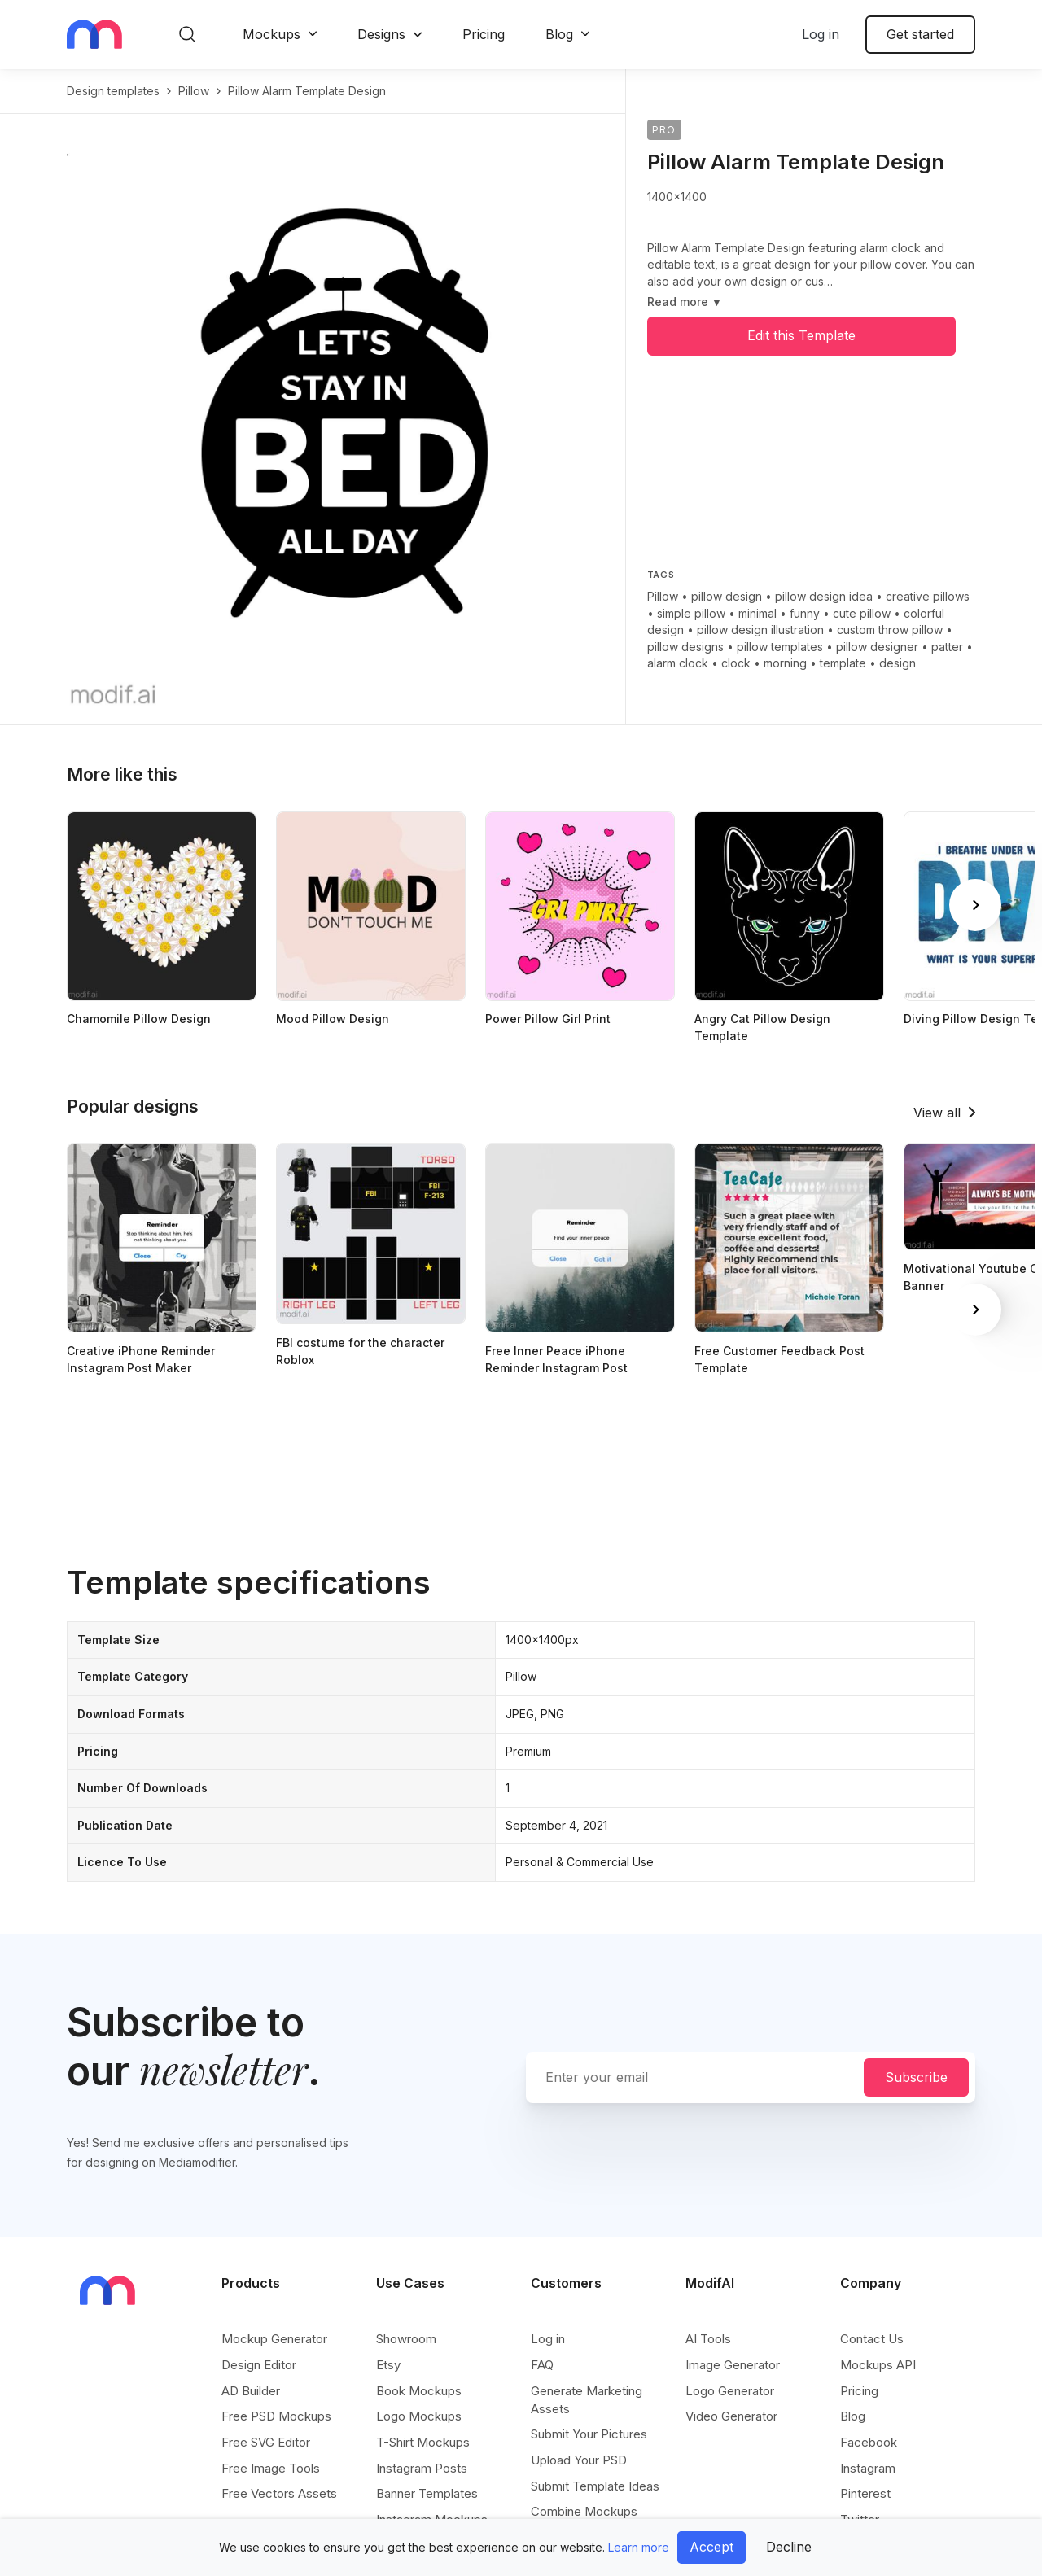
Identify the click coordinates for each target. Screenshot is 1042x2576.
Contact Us (872, 2338)
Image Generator (732, 2365)
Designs (381, 34)
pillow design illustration (760, 629)
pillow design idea (824, 596)
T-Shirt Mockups (423, 2442)
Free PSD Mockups (276, 2416)
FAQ (542, 2365)
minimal (757, 613)
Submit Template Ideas (595, 2486)
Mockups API (878, 2365)
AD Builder (250, 2391)
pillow (193, 91)
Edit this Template (801, 335)
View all (937, 1112)
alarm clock (677, 663)
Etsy (388, 2365)
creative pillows (928, 596)
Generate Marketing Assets (586, 2399)
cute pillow (862, 613)
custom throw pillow (890, 629)
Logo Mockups (419, 2416)
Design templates (113, 91)
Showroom (406, 2338)
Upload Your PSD (579, 2460)
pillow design (726, 596)
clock (736, 663)
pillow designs (685, 647)
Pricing (483, 34)
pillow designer (877, 647)
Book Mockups (419, 2391)
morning (785, 663)
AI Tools (708, 2338)
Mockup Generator (274, 2338)
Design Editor (258, 2365)
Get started (920, 34)
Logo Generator (729, 2391)
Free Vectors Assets (279, 2493)
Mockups (271, 34)
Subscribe (916, 2077)
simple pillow (691, 613)
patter (947, 647)
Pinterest (865, 2493)
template (843, 663)
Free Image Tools (270, 2468)
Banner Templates (427, 2493)
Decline (789, 2547)
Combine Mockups (584, 2511)
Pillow (662, 596)
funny (805, 613)
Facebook (868, 2442)
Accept (711, 2547)
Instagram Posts (421, 2468)
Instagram (867, 2468)
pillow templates (780, 647)
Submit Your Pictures (589, 2434)
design (897, 663)
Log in (820, 34)
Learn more (638, 2547)
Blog (559, 34)
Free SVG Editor (265, 2442)
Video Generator (731, 2416)
